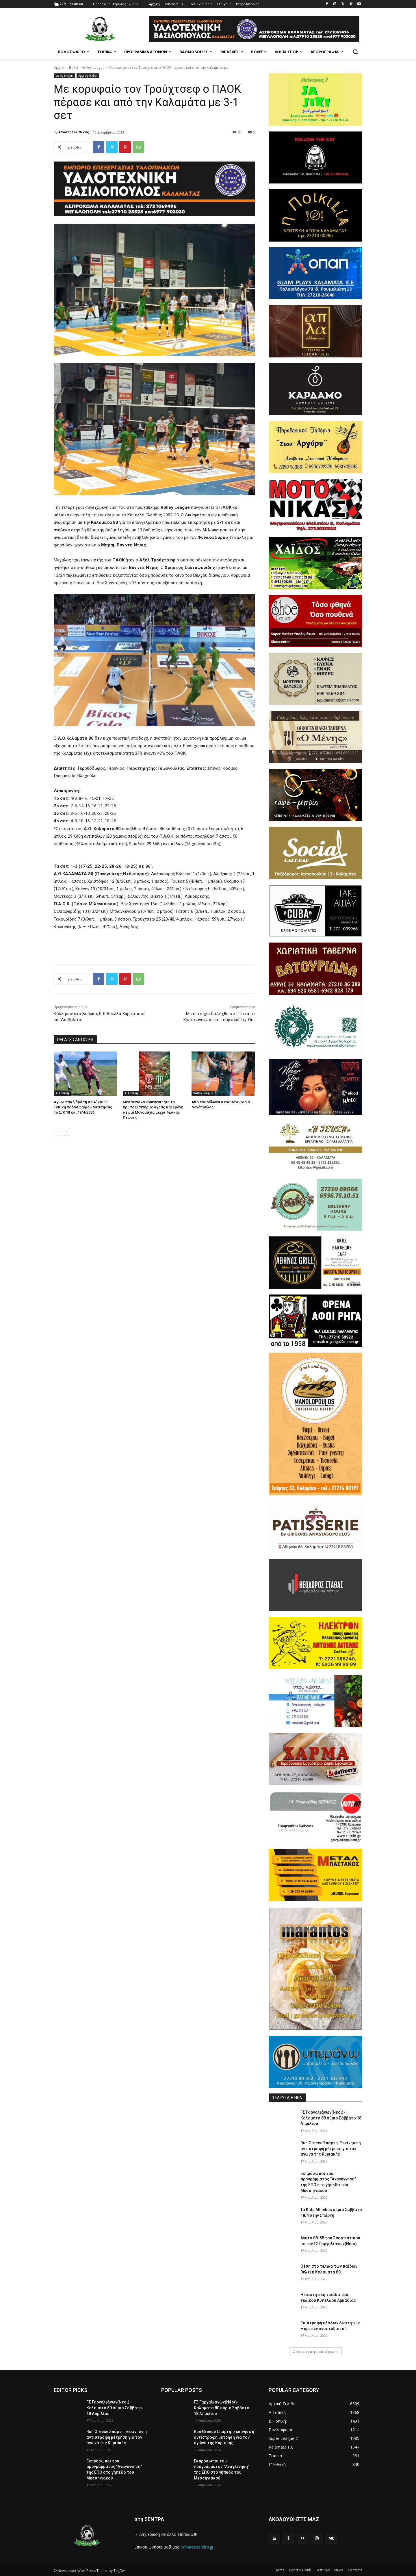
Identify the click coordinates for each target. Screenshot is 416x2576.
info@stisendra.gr (197, 2547)
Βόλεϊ (73, 67)
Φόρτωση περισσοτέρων (315, 2351)
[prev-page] (57, 1132)
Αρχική (59, 67)
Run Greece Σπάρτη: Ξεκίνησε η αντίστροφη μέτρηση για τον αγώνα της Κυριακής (330, 2148)
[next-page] (66, 1132)
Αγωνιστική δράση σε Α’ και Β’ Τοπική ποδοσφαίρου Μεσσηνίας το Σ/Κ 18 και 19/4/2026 (83, 1107)
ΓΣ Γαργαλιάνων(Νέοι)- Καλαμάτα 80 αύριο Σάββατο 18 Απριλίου (330, 2118)
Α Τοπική (62, 1093)
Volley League (93, 67)
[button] (355, 52)
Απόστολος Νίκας (73, 132)
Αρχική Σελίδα (88, 75)
